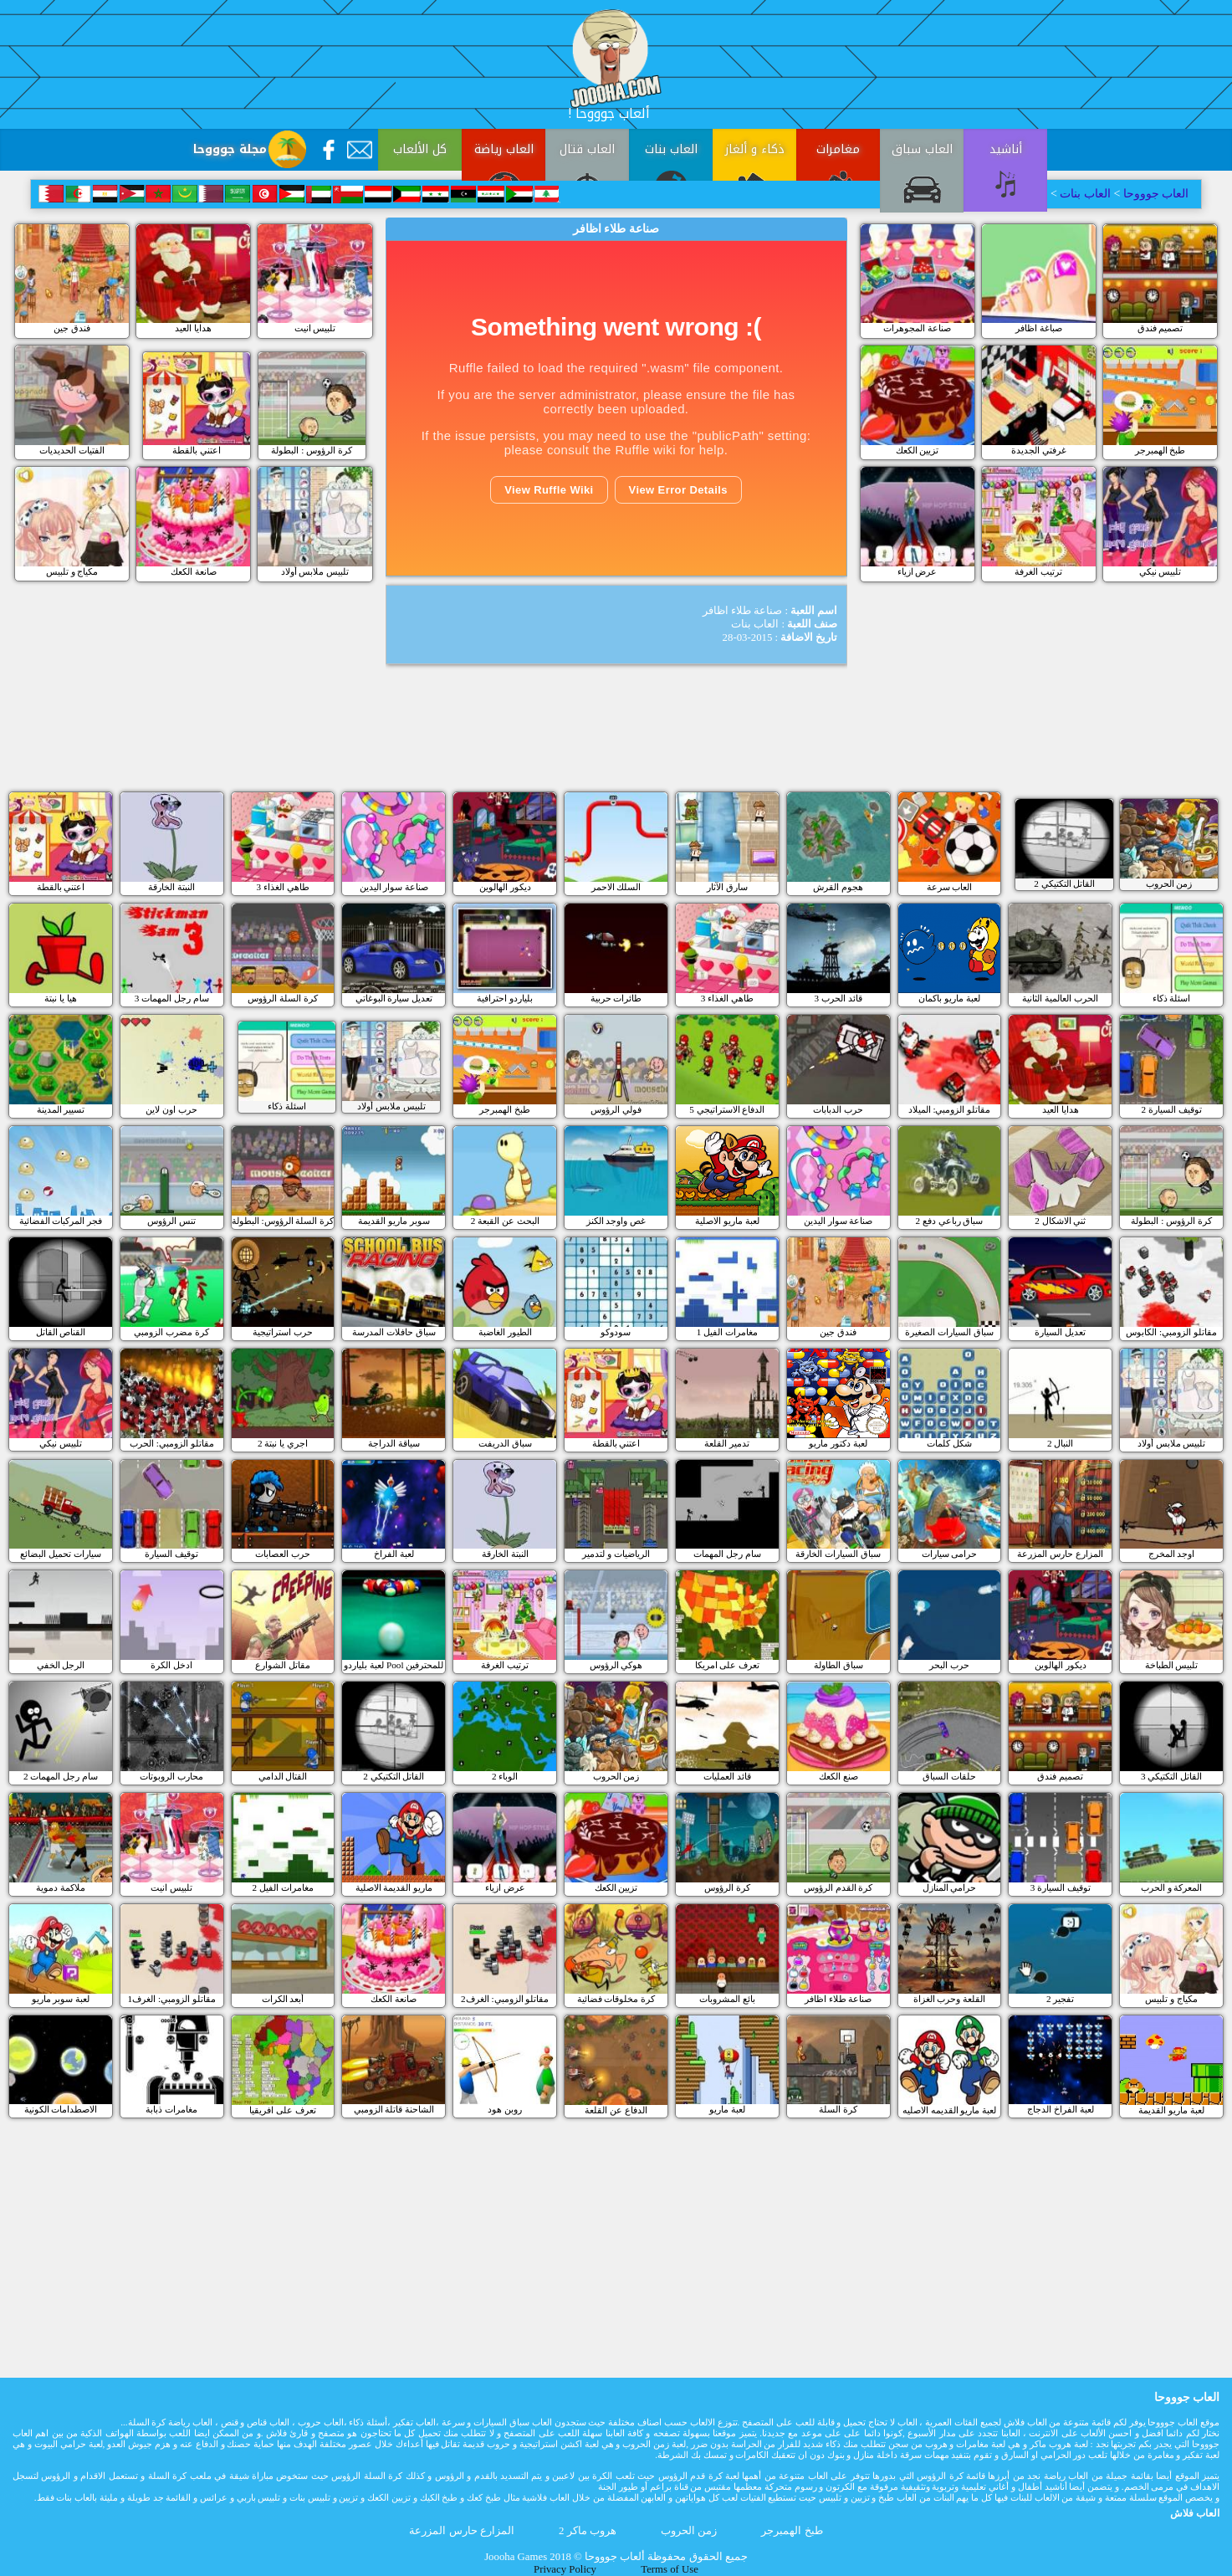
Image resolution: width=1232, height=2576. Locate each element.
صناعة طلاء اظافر (838, 1999)
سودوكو (616, 1332)
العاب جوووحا (1154, 193)
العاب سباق (922, 149)
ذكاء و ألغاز (755, 149)
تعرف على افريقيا (282, 2110)
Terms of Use (669, 2569)
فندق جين (72, 328)
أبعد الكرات (283, 1999)
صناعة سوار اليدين (394, 887)
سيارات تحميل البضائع (60, 1554)
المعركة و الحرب (1172, 1887)
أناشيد (1005, 149)
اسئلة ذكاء (1172, 998)
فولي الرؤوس (616, 1109)
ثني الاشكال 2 (1060, 1221)
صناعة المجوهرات (917, 328)
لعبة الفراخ (394, 1554)
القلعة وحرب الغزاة (949, 1999)
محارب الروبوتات (171, 1776)
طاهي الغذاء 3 (282, 887)
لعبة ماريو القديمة (1171, 2110)
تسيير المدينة (61, 1109)
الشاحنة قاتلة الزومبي (394, 2109)
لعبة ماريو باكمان (949, 998)
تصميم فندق (1160, 328)
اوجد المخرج (1171, 1554)
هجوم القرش (838, 887)
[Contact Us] (359, 150)
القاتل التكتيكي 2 (393, 1776)
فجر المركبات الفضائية (61, 1221)
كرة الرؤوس (727, 1887)
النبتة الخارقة (171, 887)
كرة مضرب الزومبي (171, 1332)
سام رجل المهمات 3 (172, 998)
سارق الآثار (727, 887)
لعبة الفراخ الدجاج (1060, 2109)
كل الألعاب (420, 149)
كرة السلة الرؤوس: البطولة (283, 1221)
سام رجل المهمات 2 (60, 1776)
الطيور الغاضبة (505, 1332)
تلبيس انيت (315, 328)
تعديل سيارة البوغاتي (394, 998)
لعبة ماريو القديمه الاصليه (949, 2110)
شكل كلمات (949, 1443)
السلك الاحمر (616, 887)
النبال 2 (1060, 1443)
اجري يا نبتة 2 (283, 1443)
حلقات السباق (949, 1776)
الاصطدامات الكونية (61, 2109)
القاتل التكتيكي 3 (1171, 1776)
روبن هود (505, 2109)
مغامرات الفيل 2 (282, 1887)
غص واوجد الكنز (616, 1221)
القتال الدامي (283, 1776)
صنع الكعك (838, 1776)
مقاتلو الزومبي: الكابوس (1171, 1332)
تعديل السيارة (1060, 1332)
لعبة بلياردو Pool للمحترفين (393, 1665)
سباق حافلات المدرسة (394, 1332)
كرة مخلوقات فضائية (616, 1999)
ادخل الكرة (171, 1665)
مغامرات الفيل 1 (727, 1332)
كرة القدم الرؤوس (838, 1887)
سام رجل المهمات (727, 1554)
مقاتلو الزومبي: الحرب (172, 1443)
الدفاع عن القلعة (616, 2110)
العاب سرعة (950, 887)
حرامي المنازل (950, 1887)
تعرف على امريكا (727, 1665)
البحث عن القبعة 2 (505, 1221)
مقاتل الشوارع (282, 1665)
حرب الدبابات (838, 1109)
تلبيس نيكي (1160, 571)
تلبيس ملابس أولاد (315, 571)
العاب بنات (671, 149)
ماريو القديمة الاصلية (394, 1887)
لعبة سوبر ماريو (61, 1999)
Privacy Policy (565, 2569)
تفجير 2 (1060, 1999)
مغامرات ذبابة (171, 2109)
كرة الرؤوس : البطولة (1171, 1221)
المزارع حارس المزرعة (1060, 1554)
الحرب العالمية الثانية (1060, 998)
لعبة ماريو (727, 2109)
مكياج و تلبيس (72, 571)
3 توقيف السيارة (1060, 1887)
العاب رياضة (504, 149)
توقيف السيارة (171, 1554)
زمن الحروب (616, 1776)
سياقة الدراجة (394, 1443)
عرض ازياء (917, 571)
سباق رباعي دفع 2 (949, 1221)
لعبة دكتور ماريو (838, 1443)
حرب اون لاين (171, 1109)
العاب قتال (587, 149)
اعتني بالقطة (61, 887)
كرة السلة (838, 2109)
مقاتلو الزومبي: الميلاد (949, 1109)
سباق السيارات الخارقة (838, 1554)
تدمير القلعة (726, 1443)
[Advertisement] (253, 397)
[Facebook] (328, 150)
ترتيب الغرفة (1038, 571)
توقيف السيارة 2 (1171, 1109)
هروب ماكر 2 (587, 2531)
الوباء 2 (505, 1776)
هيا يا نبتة (60, 998)
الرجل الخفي (61, 1665)
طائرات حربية (616, 998)
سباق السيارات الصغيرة (949, 1332)
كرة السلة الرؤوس (283, 998)
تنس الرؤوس (171, 1221)
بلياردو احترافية (505, 998)
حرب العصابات (282, 1554)
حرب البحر (949, 1665)
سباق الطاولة (838, 1665)
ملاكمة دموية (60, 1887)
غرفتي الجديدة (1038, 450)
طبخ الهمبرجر (1160, 450)
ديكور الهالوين (505, 887)
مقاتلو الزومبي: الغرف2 (505, 1999)
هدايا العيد (193, 328)
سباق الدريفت (505, 1443)
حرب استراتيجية (283, 1332)
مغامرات (838, 149)
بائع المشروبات (727, 1999)
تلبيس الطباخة (1172, 1665)
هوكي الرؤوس (616, 1665)
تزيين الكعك (917, 450)
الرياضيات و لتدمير (616, 1554)
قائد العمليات (727, 1776)
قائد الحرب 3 (838, 998)
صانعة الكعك (194, 571)
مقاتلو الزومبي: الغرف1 (172, 1999)
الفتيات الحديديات (72, 450)
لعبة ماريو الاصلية (727, 1221)
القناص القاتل (61, 1332)
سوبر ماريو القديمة (394, 1221)
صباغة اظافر (1038, 328)
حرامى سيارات (950, 1554)
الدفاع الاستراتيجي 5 (726, 1109)
